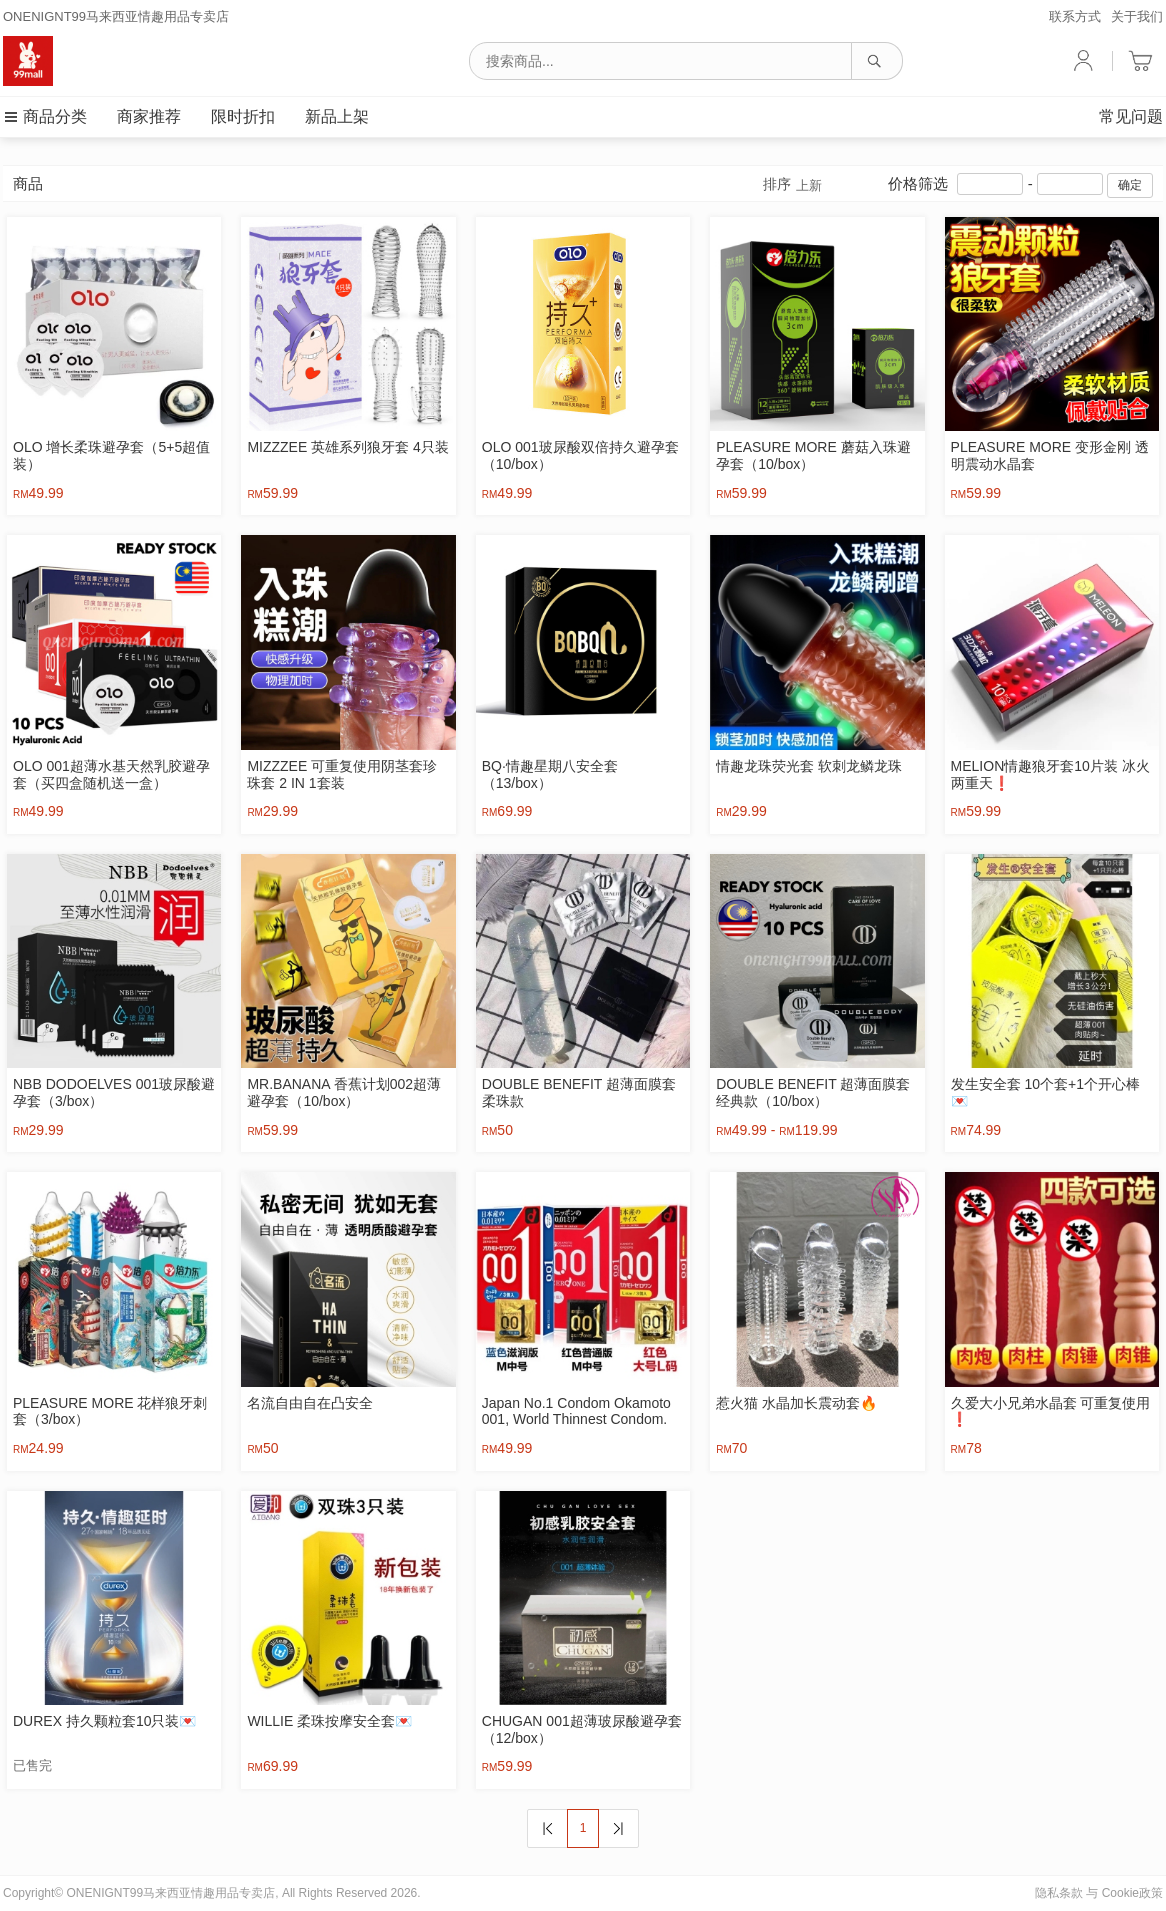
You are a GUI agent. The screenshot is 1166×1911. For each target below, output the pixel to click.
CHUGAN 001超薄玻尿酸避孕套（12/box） (582, 1729)
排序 (792, 185)
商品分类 (45, 116)
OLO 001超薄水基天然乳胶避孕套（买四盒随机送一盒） (111, 774)
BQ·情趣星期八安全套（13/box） (550, 774)
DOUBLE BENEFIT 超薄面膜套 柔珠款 (579, 1092)
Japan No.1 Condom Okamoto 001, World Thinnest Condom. (576, 1411)
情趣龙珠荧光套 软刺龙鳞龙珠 (809, 766)
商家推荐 (149, 116)
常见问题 (1131, 116)
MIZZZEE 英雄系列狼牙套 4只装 (347, 447)
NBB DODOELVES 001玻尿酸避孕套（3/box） (114, 1092)
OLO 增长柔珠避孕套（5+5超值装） (111, 455)
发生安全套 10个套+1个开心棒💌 (1045, 1092)
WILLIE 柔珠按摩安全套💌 (329, 1721)
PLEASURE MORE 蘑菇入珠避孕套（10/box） (813, 455)
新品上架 (337, 116)
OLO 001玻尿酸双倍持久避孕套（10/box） (580, 455)
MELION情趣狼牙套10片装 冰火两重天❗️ (1050, 774)
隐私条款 (1059, 1893)
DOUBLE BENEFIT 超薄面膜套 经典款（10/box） (813, 1092)
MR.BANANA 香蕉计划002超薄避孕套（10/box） (344, 1092)
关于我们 (1137, 16)
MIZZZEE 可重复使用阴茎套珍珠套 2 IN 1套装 (342, 774)
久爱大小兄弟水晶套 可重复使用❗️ (1051, 1411)
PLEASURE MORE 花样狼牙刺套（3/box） (110, 1411)
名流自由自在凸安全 (310, 1403)
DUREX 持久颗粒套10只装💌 (104, 1721)
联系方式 (1075, 16)
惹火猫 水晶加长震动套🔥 (796, 1403)
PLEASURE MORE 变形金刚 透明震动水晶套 (1050, 455)
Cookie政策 (1132, 1893)
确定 (1130, 185)
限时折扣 (243, 116)
